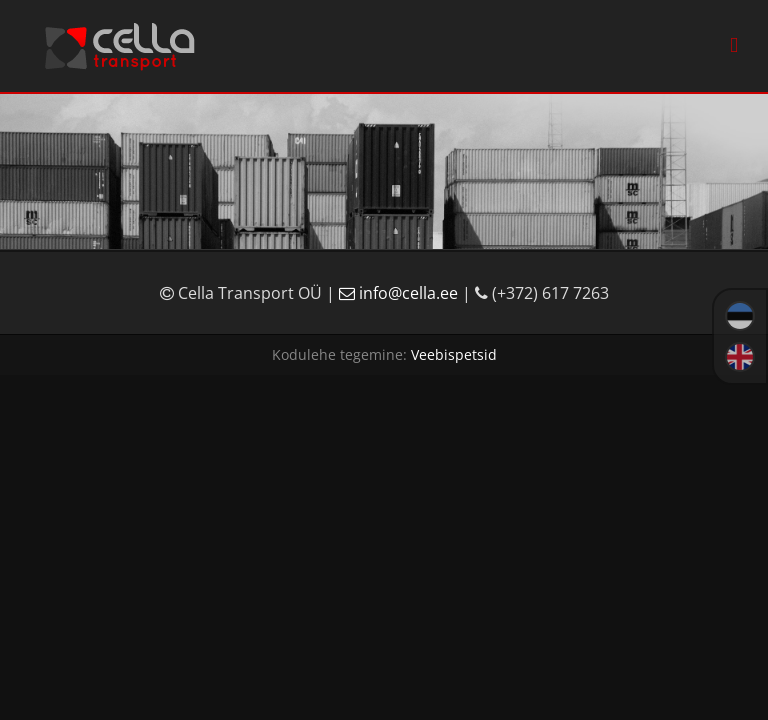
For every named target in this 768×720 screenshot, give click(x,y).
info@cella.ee (400, 293)
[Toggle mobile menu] (734, 45)
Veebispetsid (454, 354)
